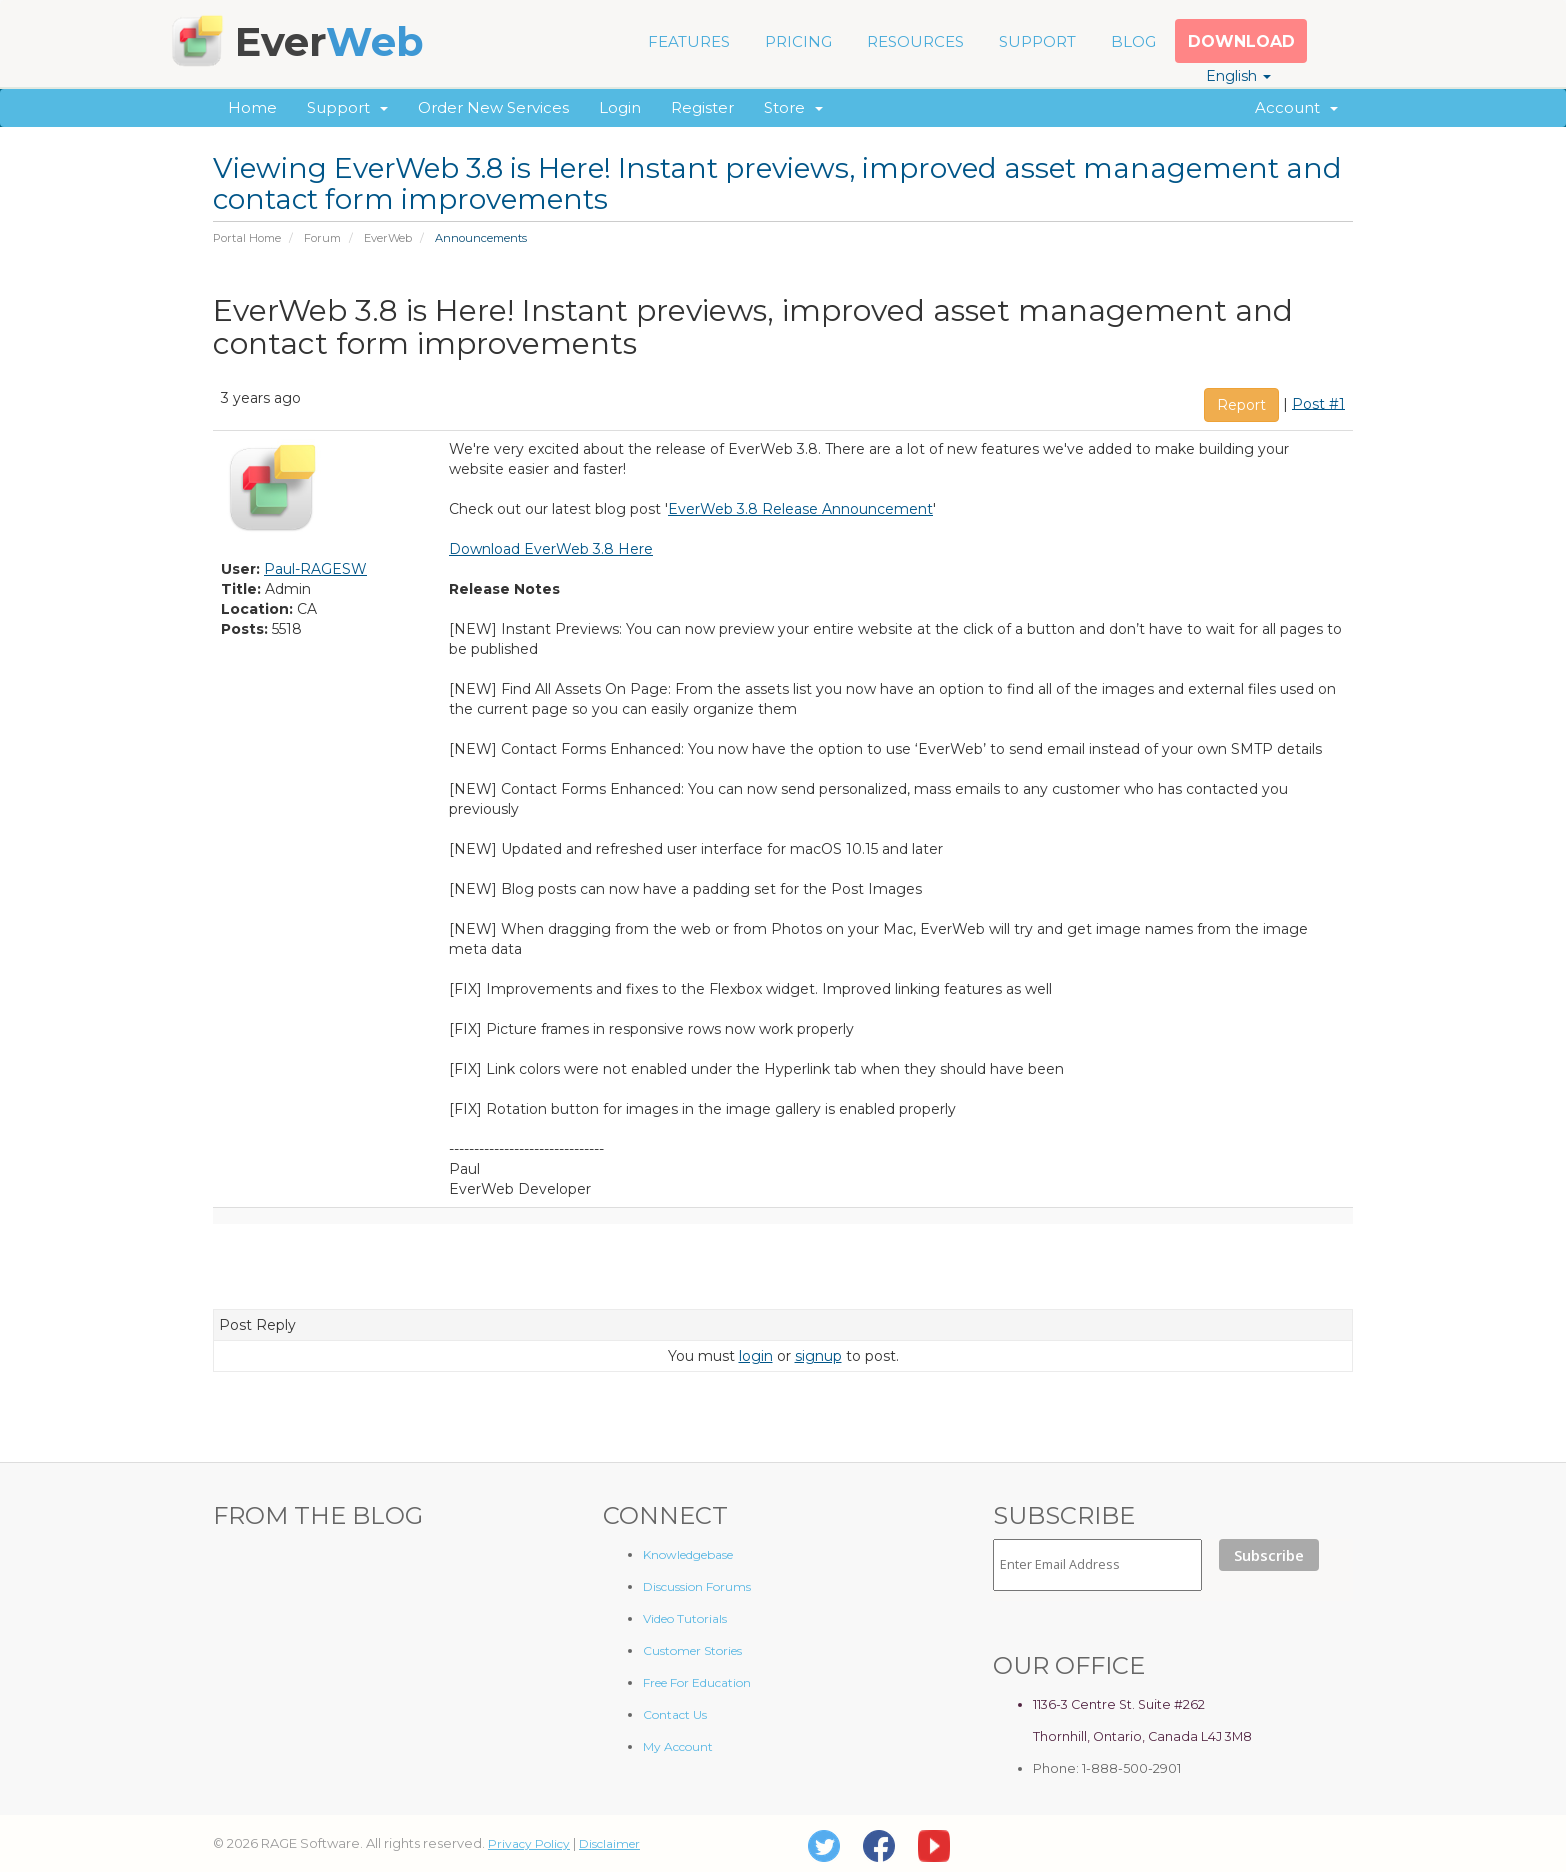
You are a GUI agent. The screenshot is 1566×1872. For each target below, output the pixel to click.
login (756, 1356)
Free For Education (697, 1682)
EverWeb (388, 238)
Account (1296, 107)
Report (1241, 405)
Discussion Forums (697, 1586)
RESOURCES (915, 41)
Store (793, 107)
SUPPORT (1037, 41)
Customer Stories (692, 1650)
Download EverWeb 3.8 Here (551, 549)
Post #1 (1318, 403)
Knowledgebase (688, 1554)
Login (620, 107)
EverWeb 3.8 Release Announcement (800, 509)
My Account (678, 1746)
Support (347, 107)
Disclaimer (609, 1843)
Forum (322, 238)
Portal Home (247, 238)
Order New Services (493, 107)
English (1238, 76)
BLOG (1133, 41)
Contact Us (675, 1714)
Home (252, 107)
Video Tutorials (685, 1618)
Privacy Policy (529, 1843)
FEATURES (689, 41)
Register (702, 107)
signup (818, 1356)
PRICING (798, 41)
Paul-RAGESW (315, 569)
